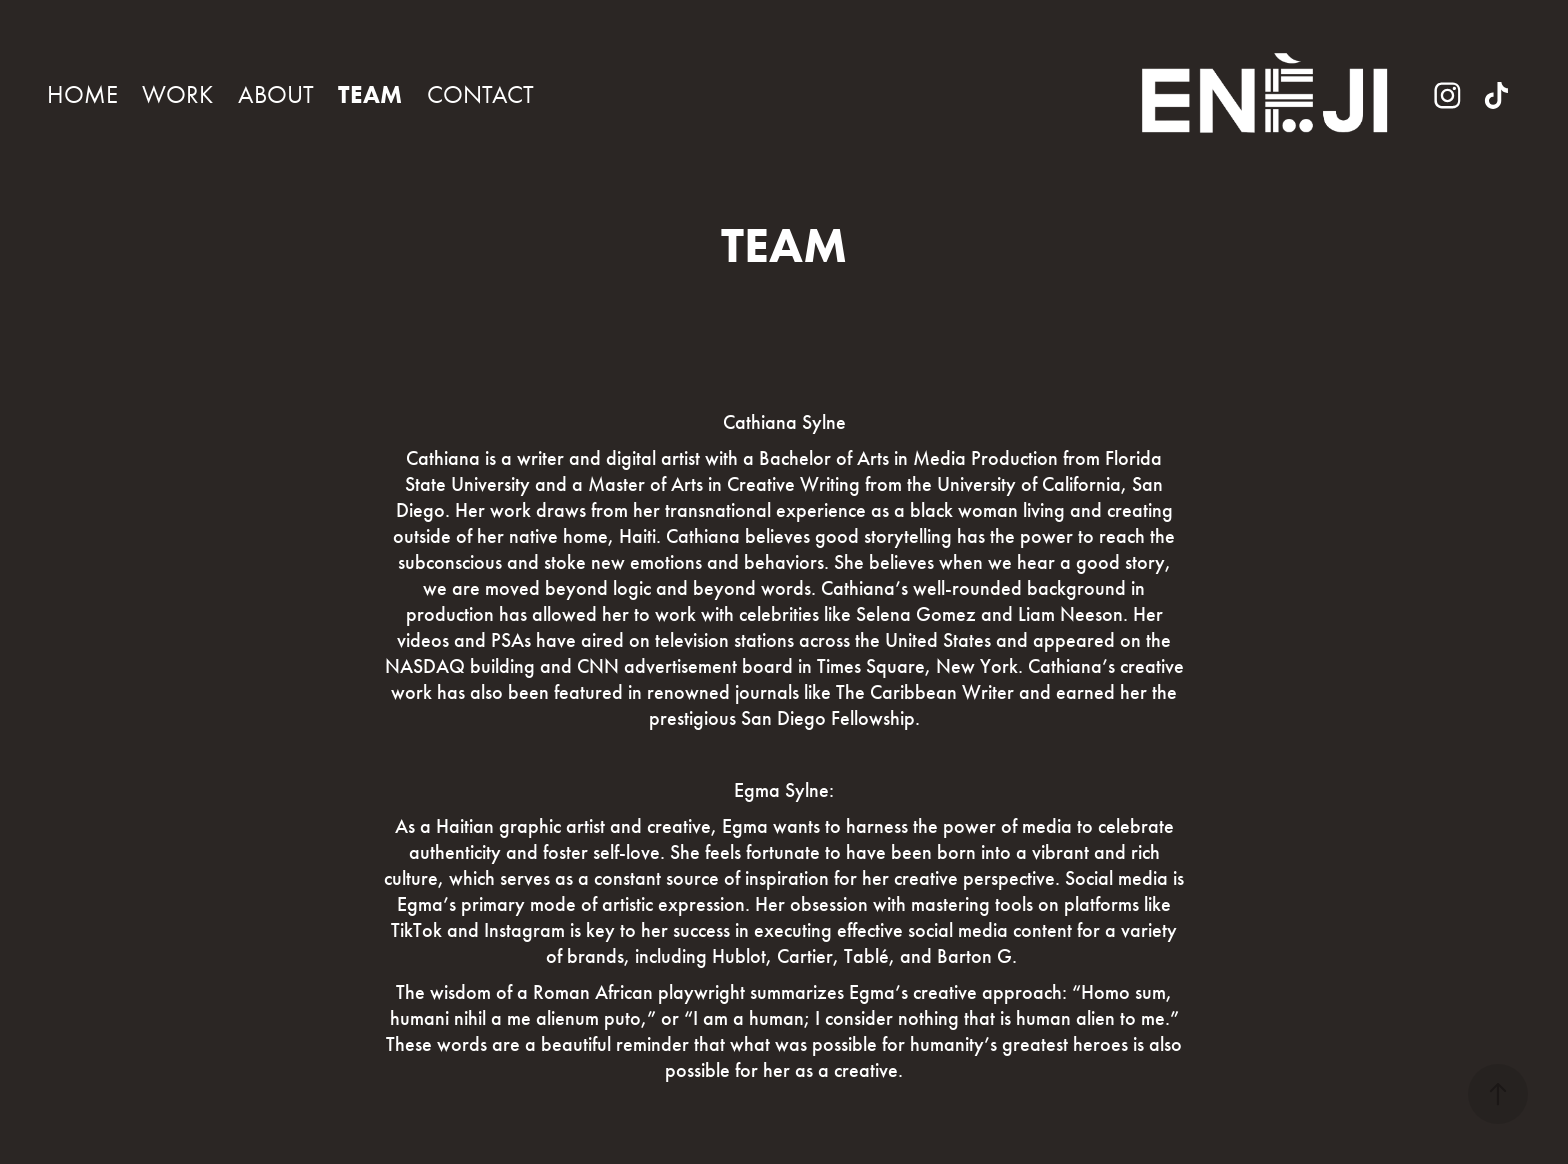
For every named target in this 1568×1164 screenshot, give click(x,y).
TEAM (370, 94)
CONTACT (480, 94)
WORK (177, 94)
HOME (82, 94)
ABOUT (276, 94)
